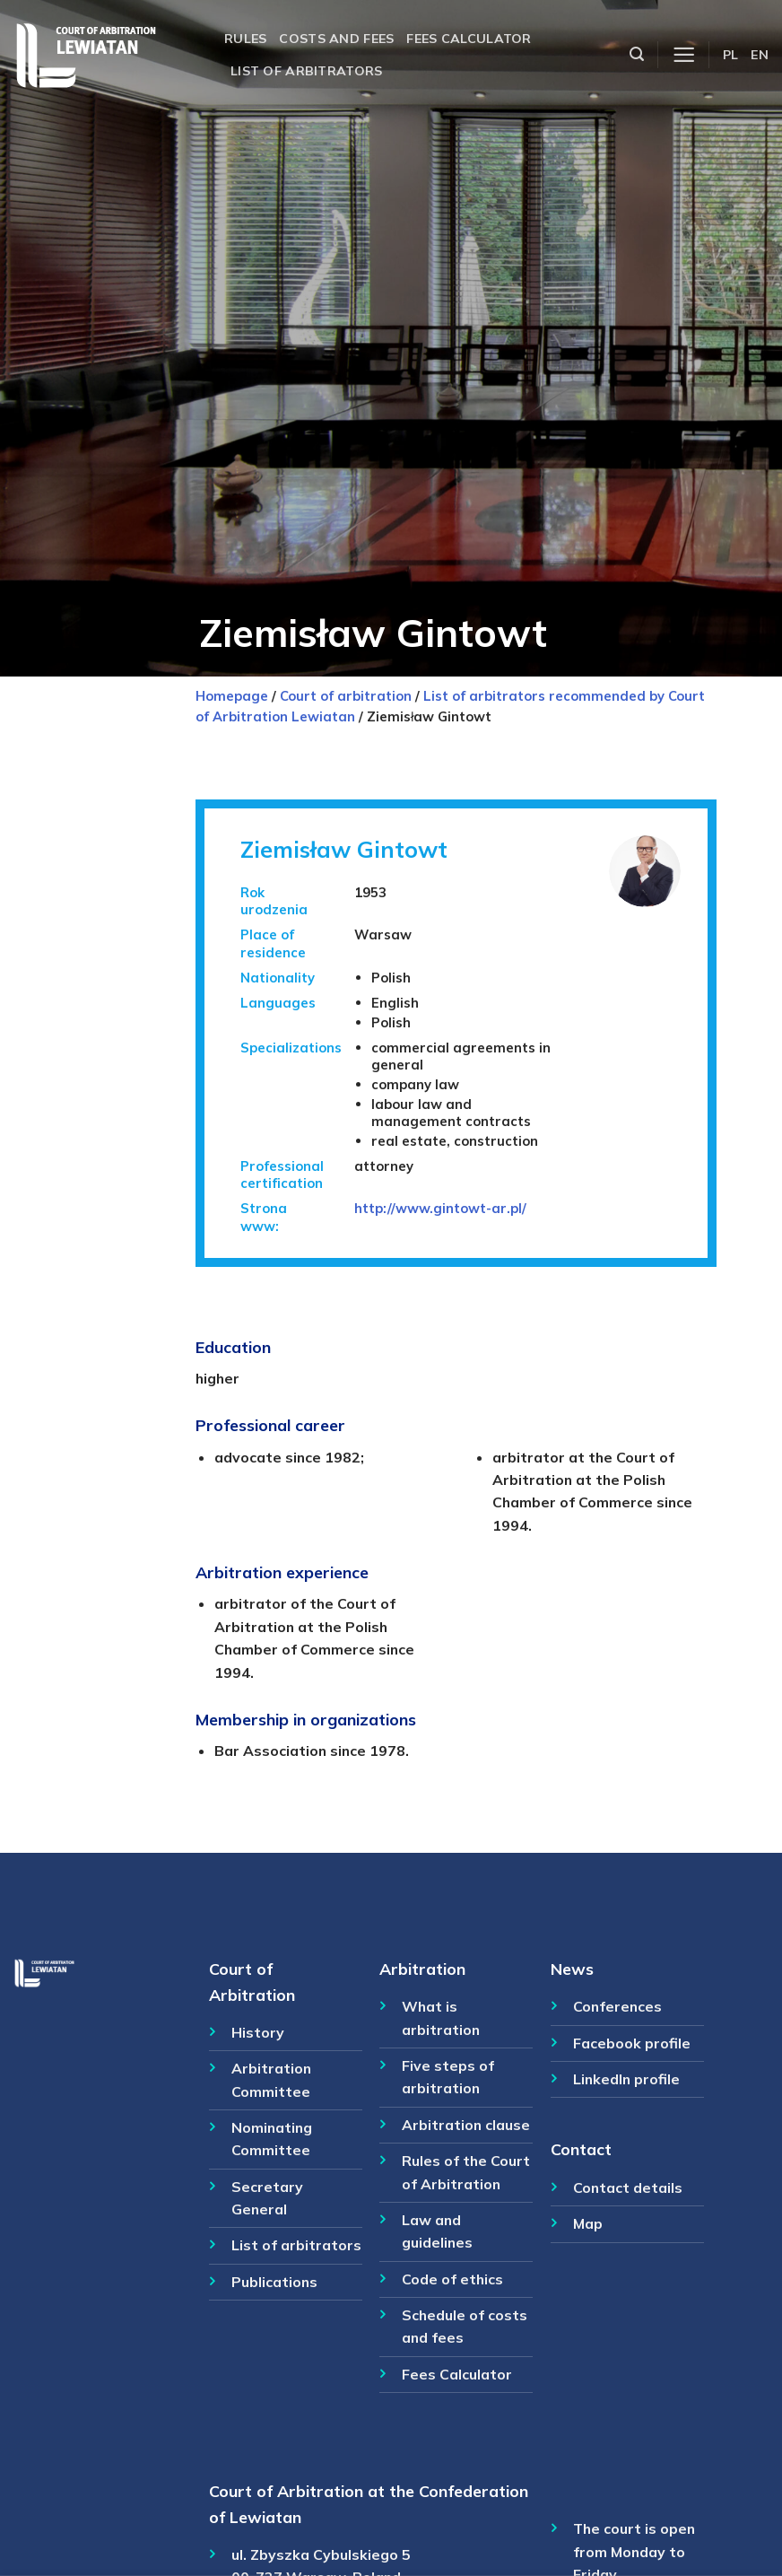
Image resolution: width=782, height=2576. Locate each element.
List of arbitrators (306, 71)
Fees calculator (468, 39)
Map (588, 2223)
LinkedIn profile (626, 2079)
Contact (581, 2149)
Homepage (232, 695)
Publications (274, 2282)
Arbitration (422, 1968)
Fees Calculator (457, 2374)
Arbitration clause (466, 2125)
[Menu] (684, 55)
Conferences (617, 2006)
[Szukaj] (637, 54)
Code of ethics (452, 2279)
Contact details (627, 2187)
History (257, 2032)
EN (760, 55)
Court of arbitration (346, 695)
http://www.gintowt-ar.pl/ (440, 1208)
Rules (245, 39)
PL (731, 55)
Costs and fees (336, 39)
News (572, 1968)
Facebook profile (632, 2043)
